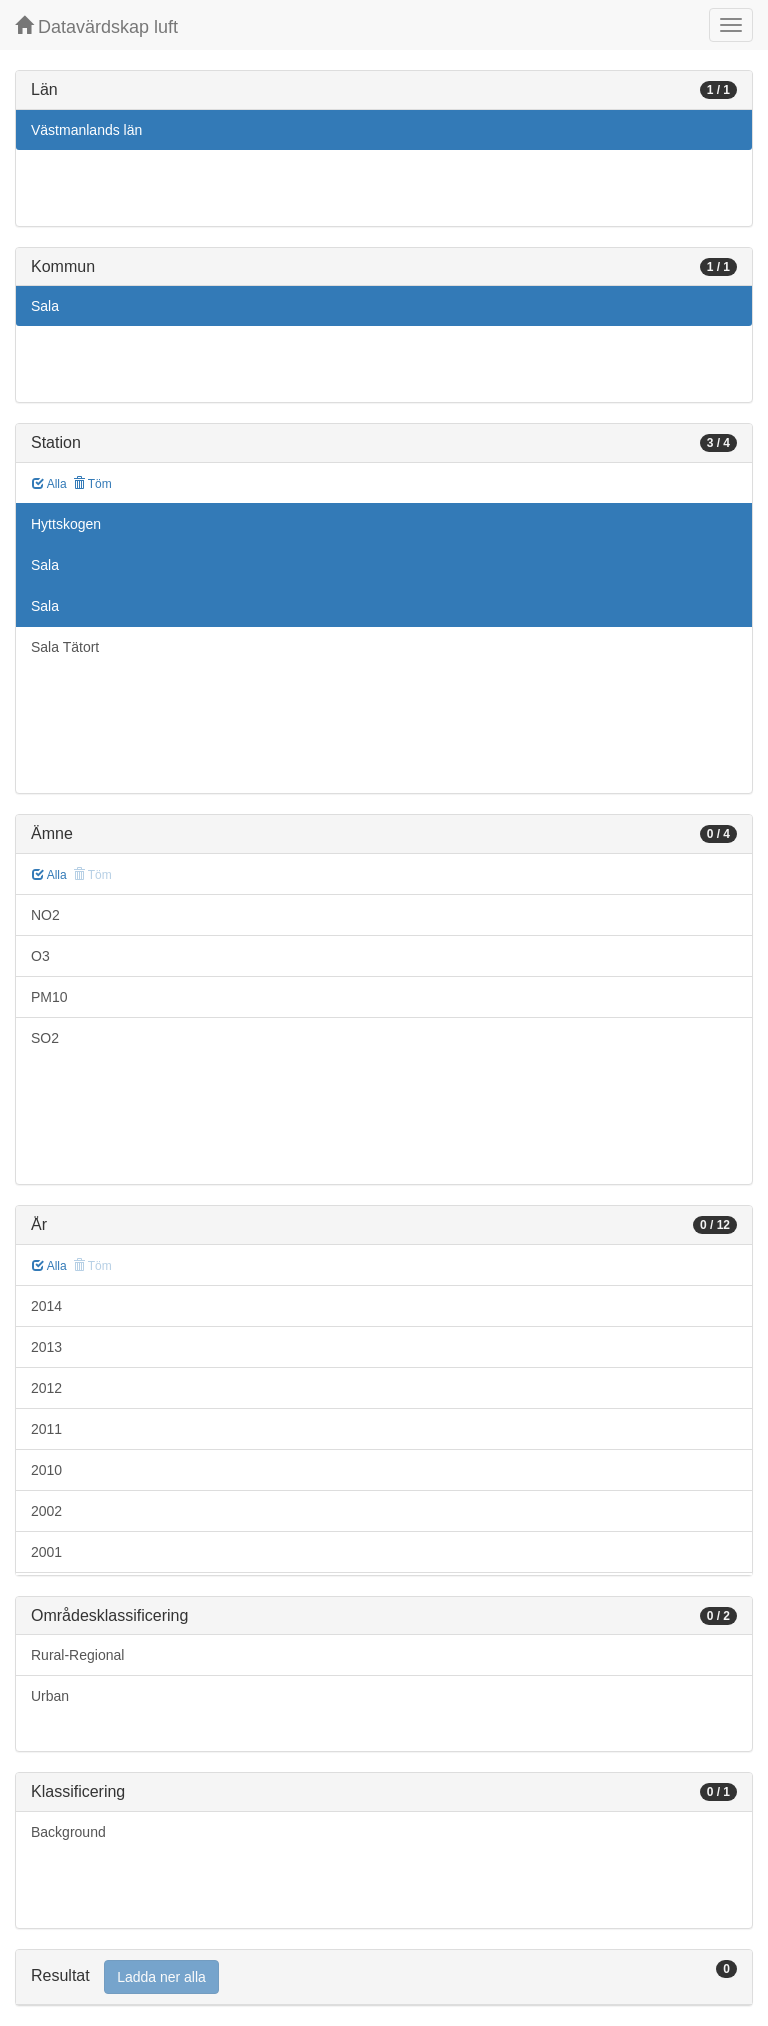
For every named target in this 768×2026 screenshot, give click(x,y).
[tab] (384, 1977)
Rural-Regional (77, 1655)
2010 (46, 1470)
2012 (46, 1388)
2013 (46, 1347)
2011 (46, 1429)
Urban (50, 1696)
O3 (40, 956)
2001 (46, 1552)
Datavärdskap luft (96, 26)
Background (68, 1832)
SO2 (45, 1038)
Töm (92, 484)
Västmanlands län (86, 130)
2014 (46, 1306)
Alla (49, 484)
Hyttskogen (66, 524)
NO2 (45, 915)
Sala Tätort (65, 647)
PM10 (49, 997)
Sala (45, 306)
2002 (46, 1511)
